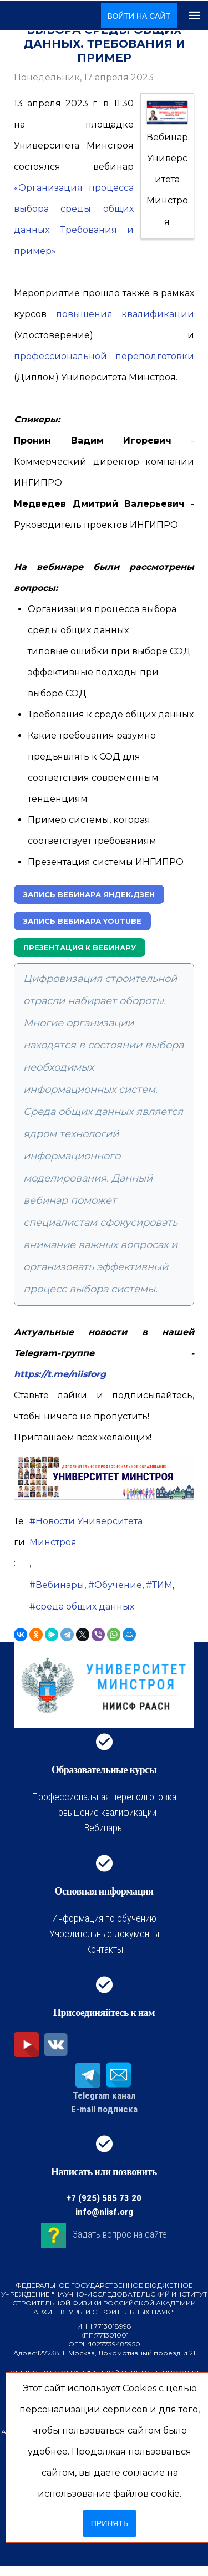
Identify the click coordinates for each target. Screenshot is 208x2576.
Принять (109, 2523)
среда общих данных (84, 1606)
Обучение (118, 1585)
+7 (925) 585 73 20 (104, 2197)
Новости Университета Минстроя (86, 1531)
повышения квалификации (125, 314)
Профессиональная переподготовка (104, 1797)
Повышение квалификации (104, 1812)
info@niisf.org (104, 2211)
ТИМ (162, 1585)
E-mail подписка (104, 2109)
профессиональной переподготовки (104, 356)
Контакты (104, 1949)
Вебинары (59, 1585)
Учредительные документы (104, 1933)
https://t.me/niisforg (60, 1374)
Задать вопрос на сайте (120, 2234)
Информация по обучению (104, 1918)
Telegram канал (104, 2095)
